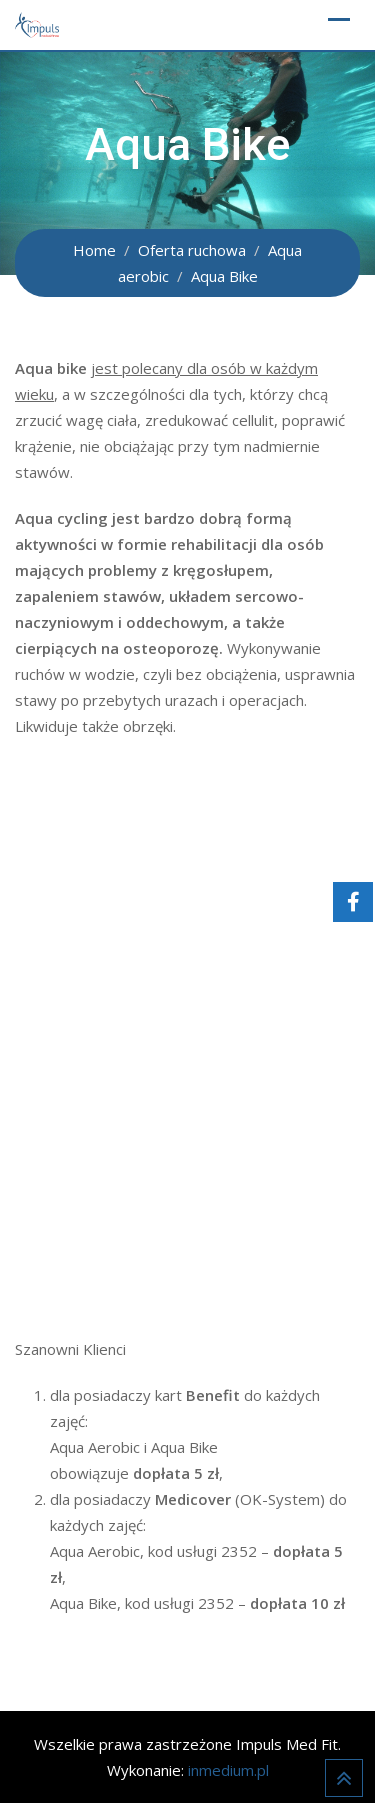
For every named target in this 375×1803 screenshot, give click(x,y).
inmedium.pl (228, 1770)
